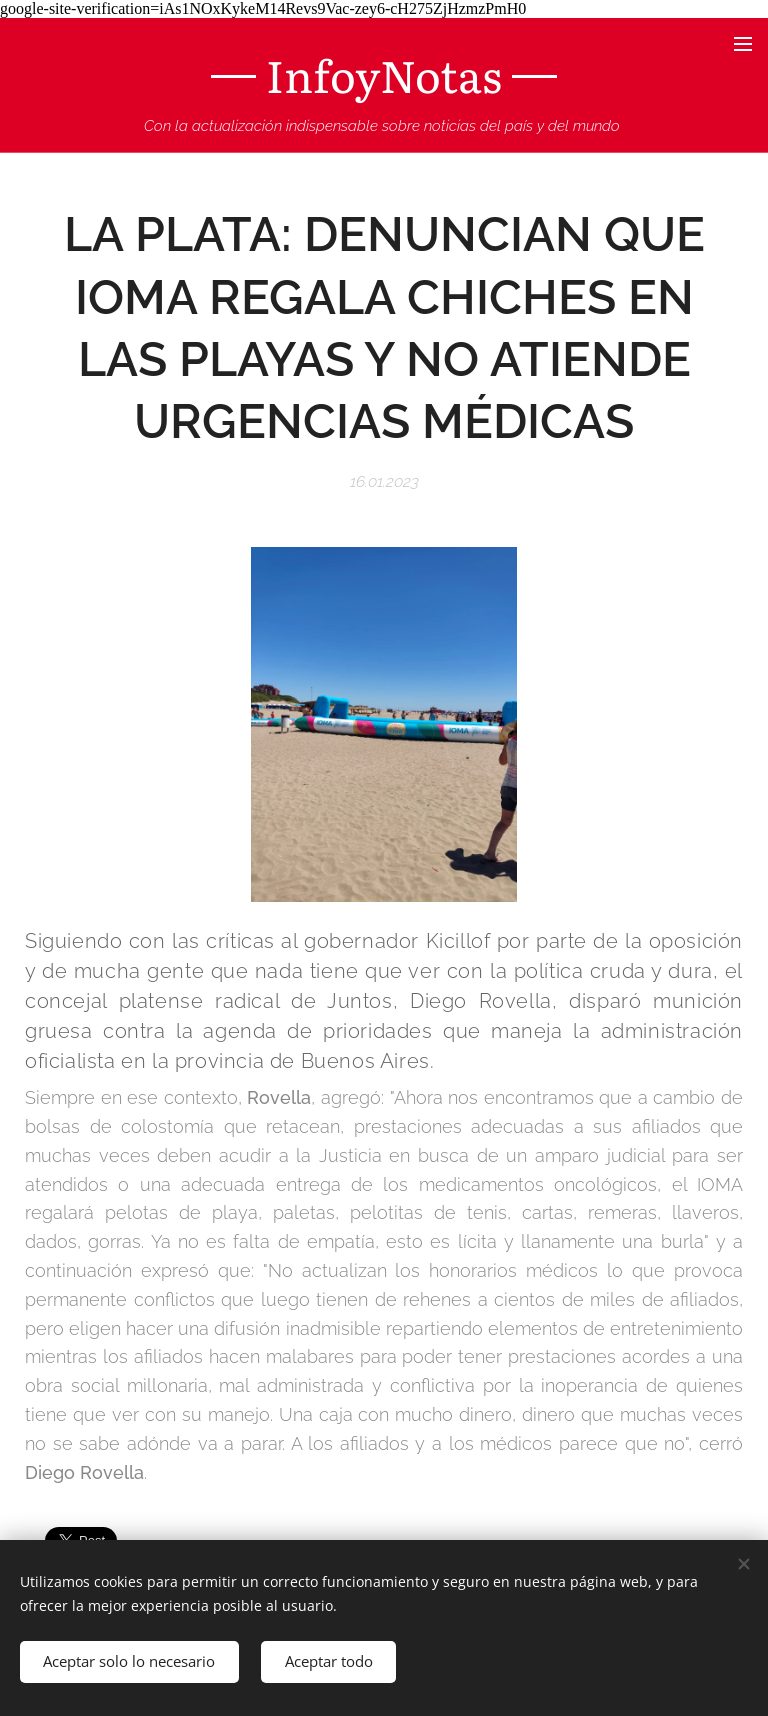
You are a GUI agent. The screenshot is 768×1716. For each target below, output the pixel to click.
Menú (743, 44)
